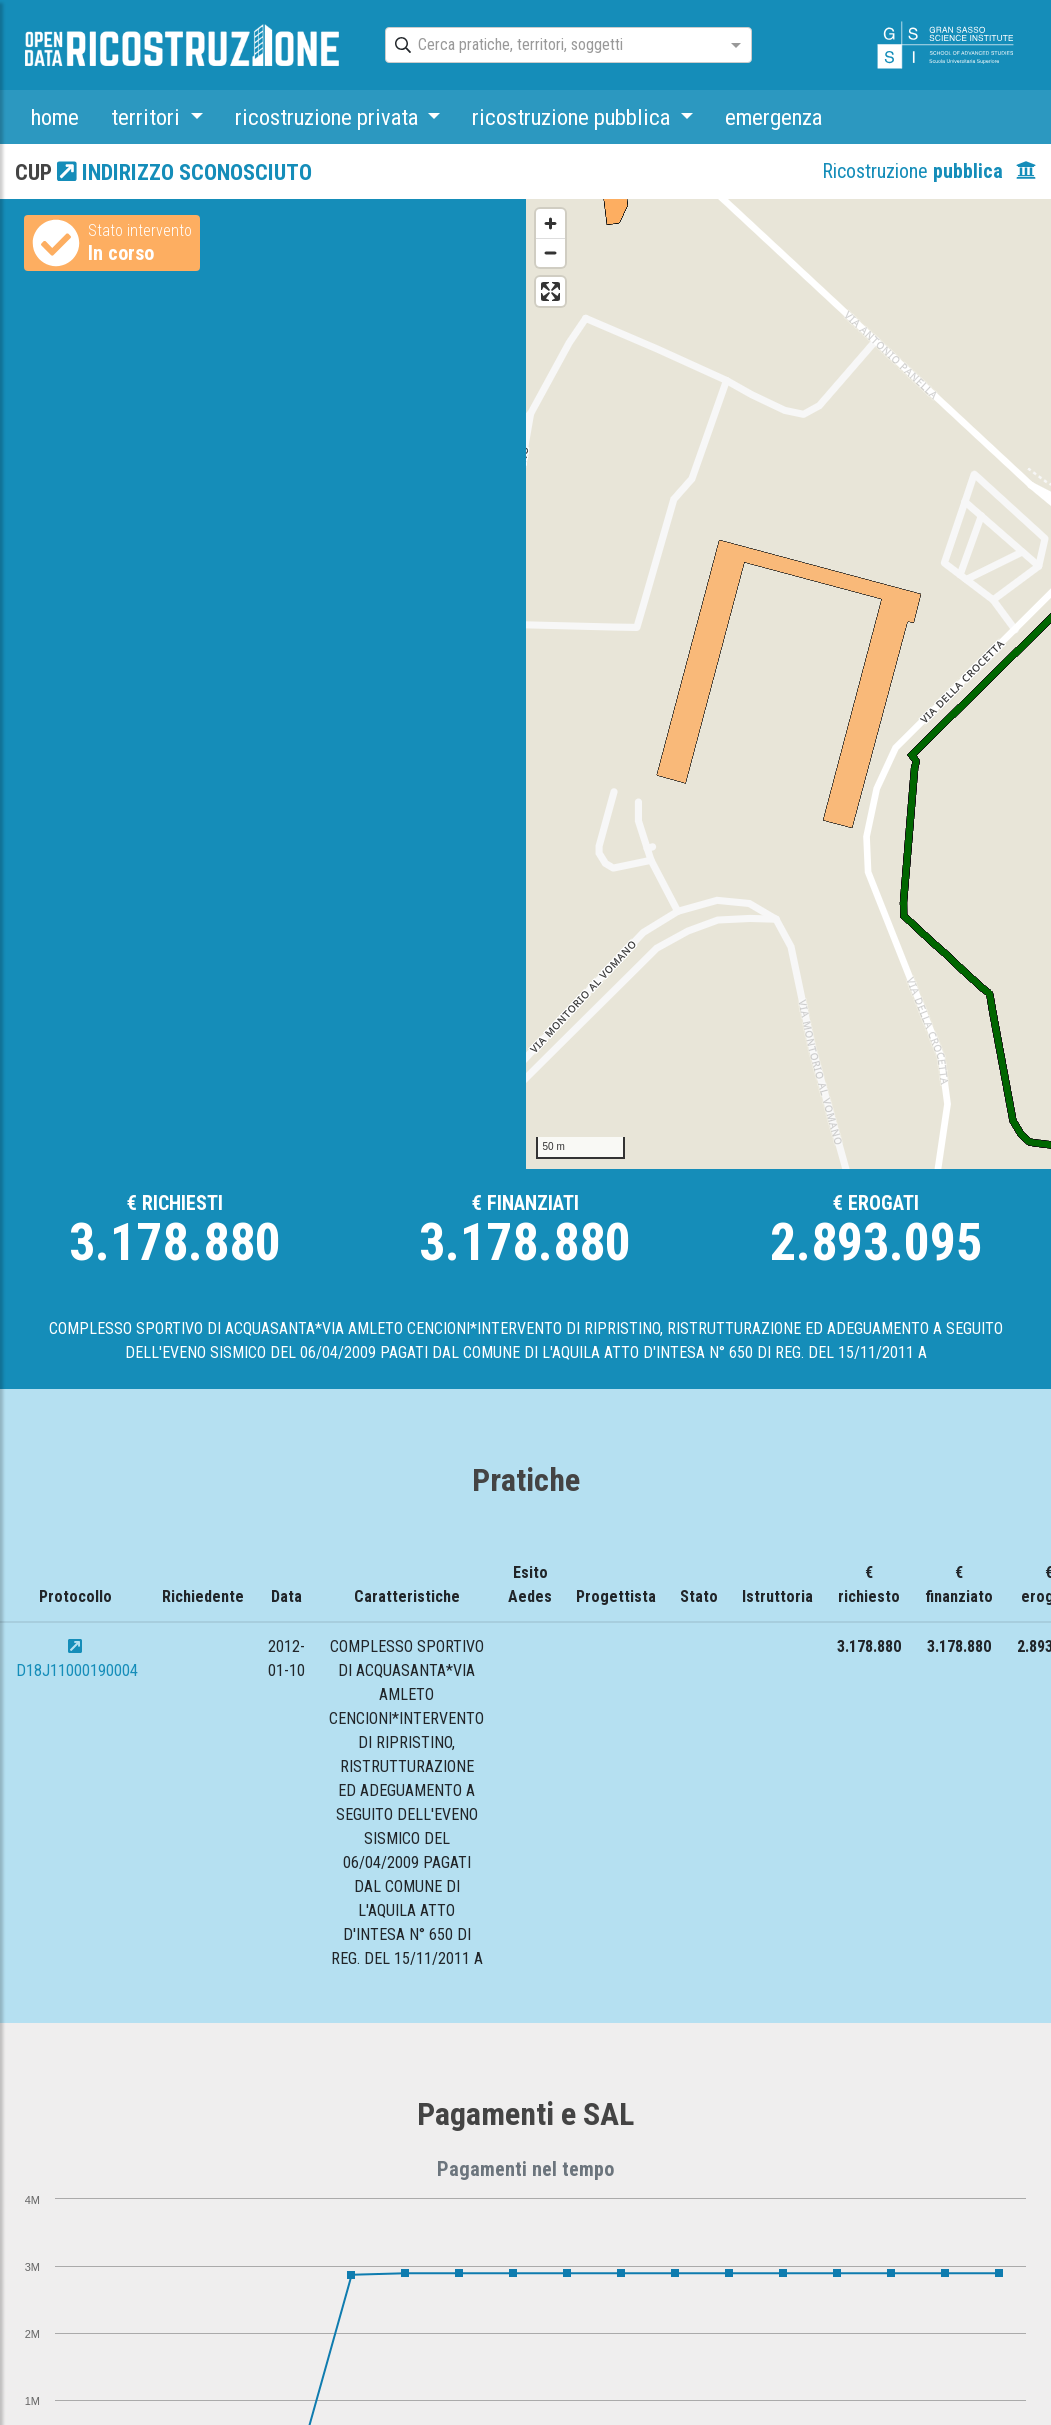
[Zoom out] (550, 252)
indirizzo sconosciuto (184, 172)
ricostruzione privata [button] (329, 117)
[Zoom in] (550, 223)
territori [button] (148, 117)
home (55, 117)
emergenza (773, 117)
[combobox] (551, 46)
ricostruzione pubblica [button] (573, 117)
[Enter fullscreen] (550, 291)
